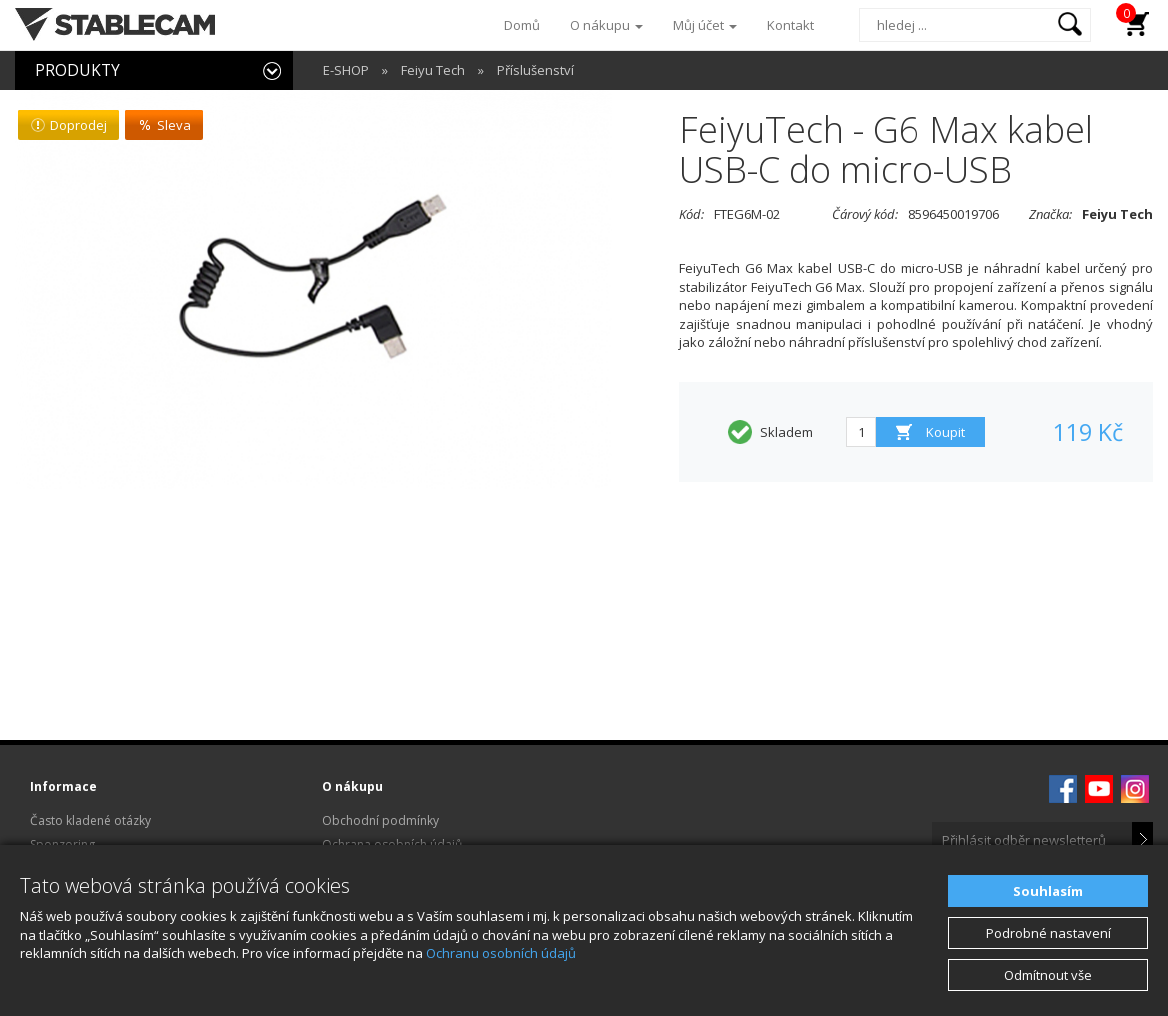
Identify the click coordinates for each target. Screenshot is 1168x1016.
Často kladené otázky (90, 820)
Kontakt (790, 25)
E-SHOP (346, 70)
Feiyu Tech (433, 70)
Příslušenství (535, 70)
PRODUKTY (77, 70)
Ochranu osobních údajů (501, 953)
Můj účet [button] (705, 25)
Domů (522, 25)
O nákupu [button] (606, 25)
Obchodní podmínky (380, 820)
